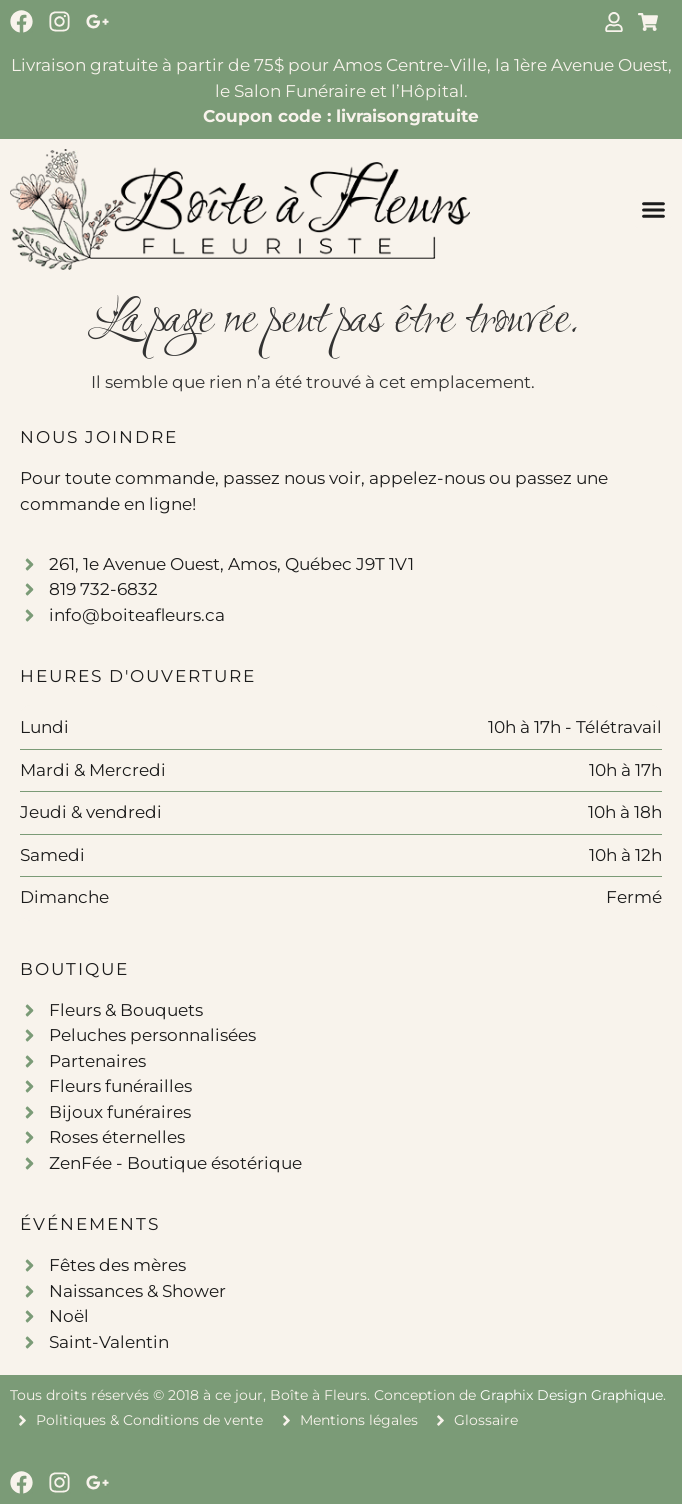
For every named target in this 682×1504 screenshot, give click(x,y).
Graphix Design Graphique (571, 1395)
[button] (654, 209)
